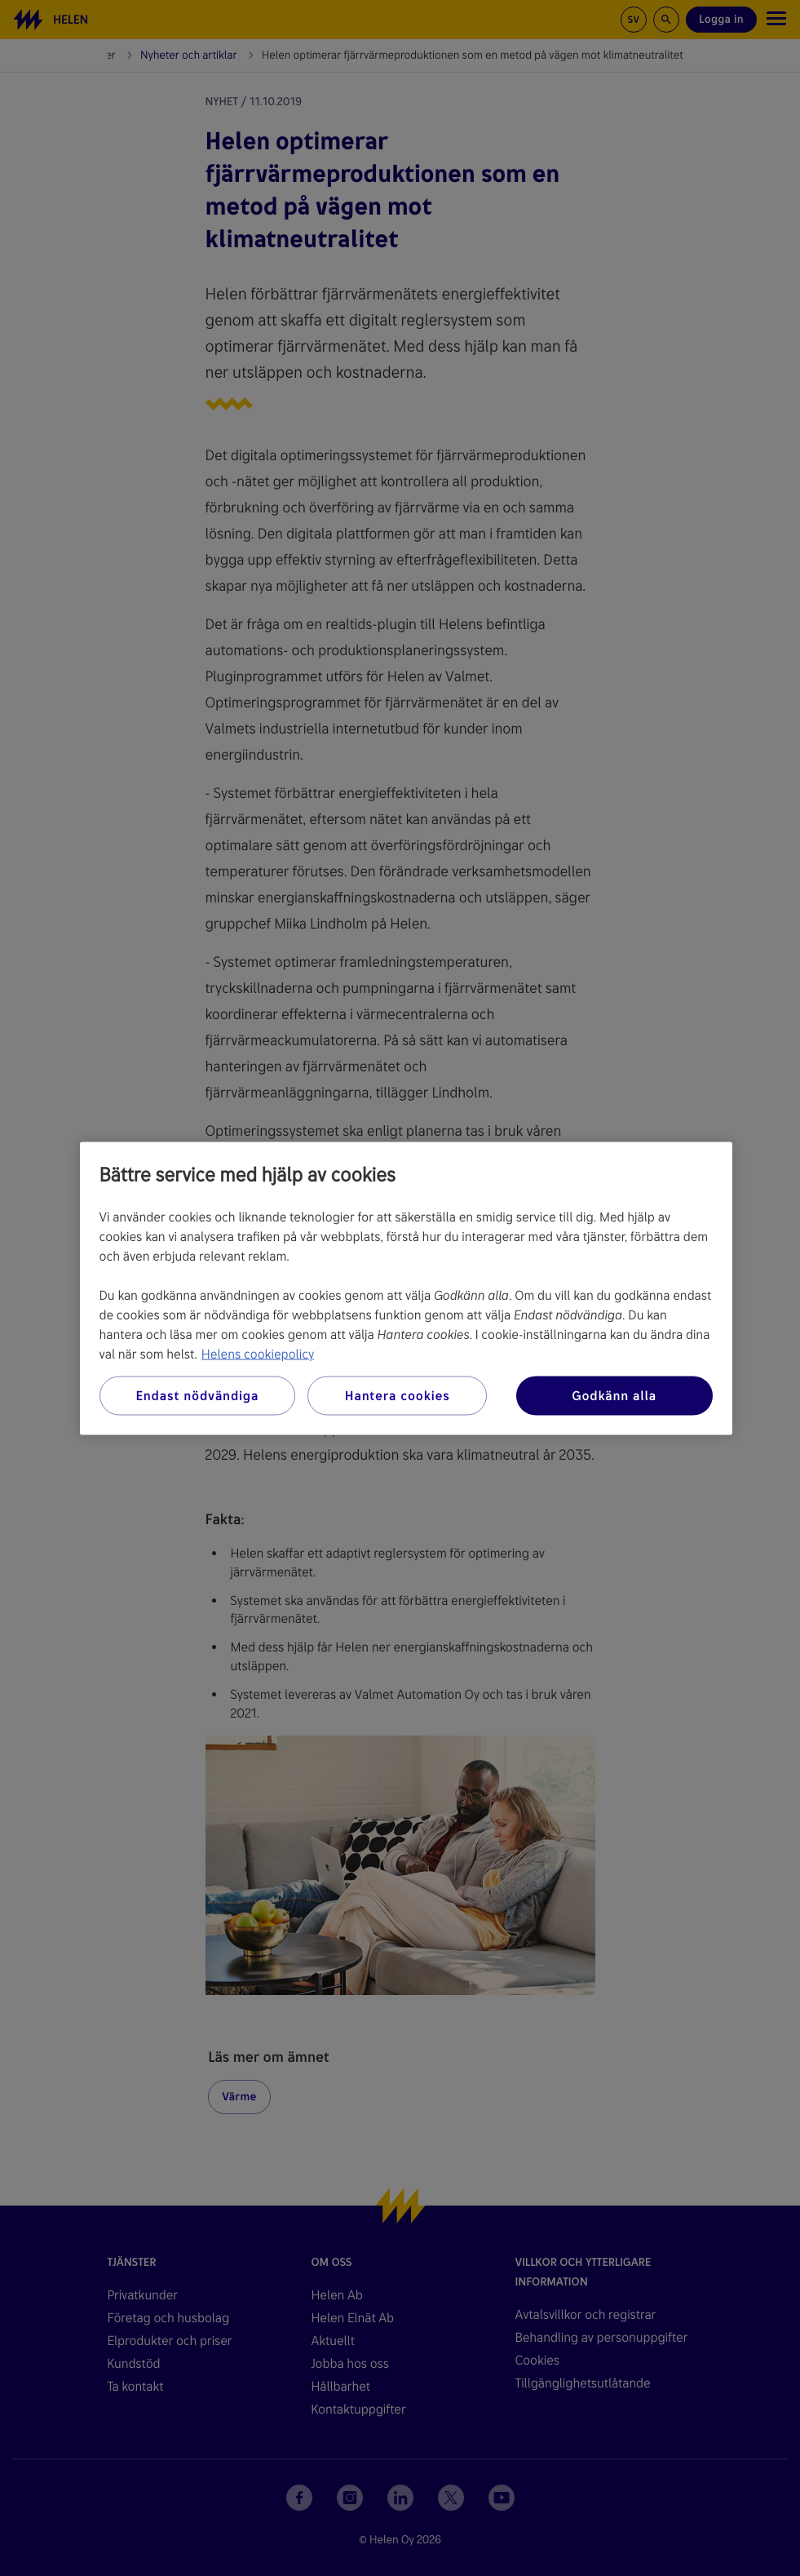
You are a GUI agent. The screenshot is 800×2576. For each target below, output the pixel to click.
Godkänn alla (614, 1395)
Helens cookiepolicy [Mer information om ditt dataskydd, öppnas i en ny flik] (257, 1353)
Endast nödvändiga (197, 1395)
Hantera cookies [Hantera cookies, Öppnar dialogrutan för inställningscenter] (397, 1395)
